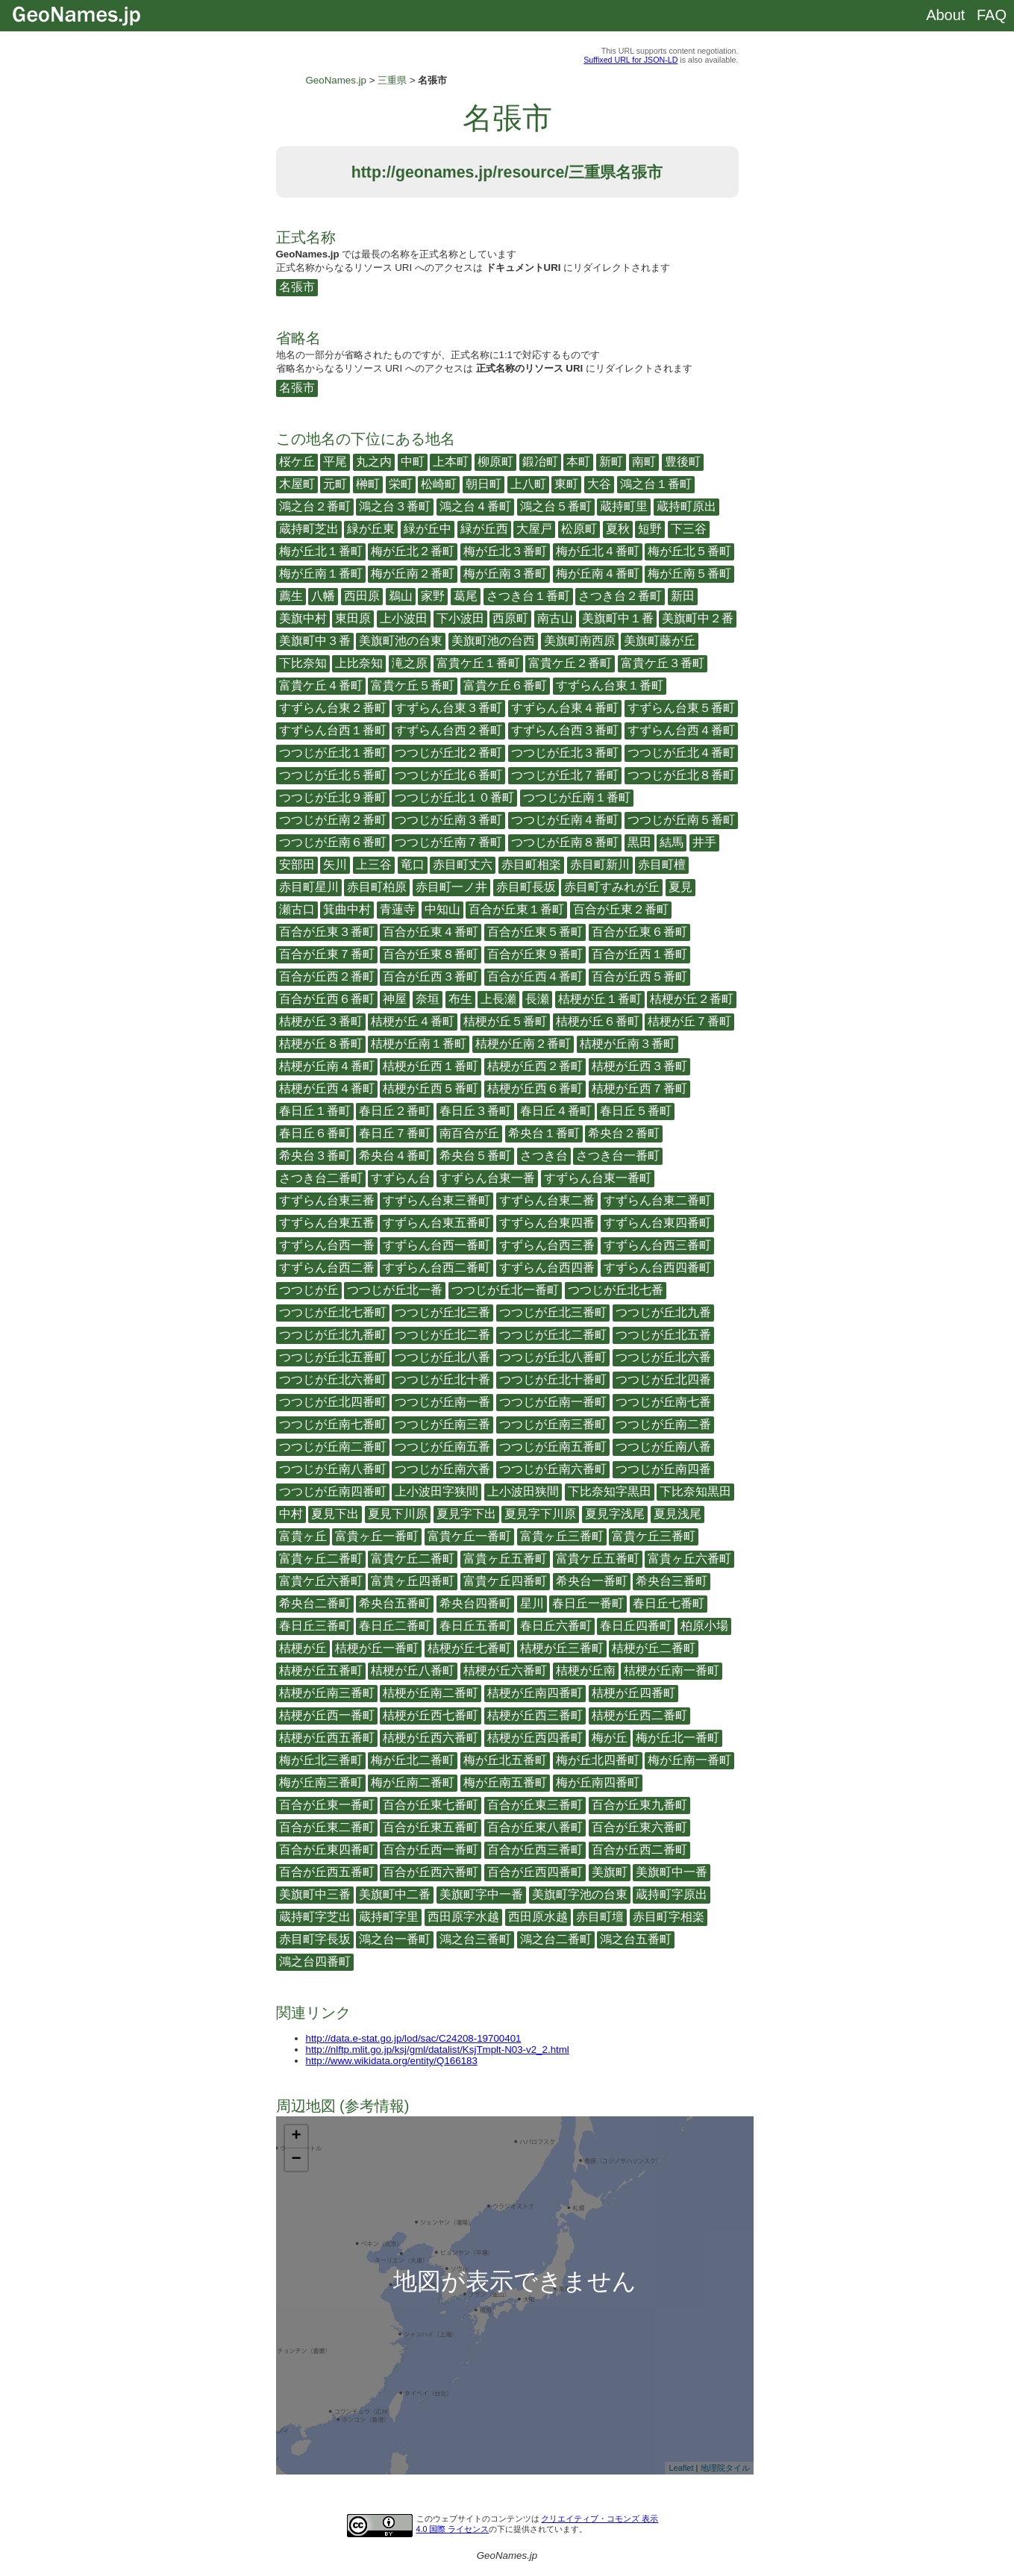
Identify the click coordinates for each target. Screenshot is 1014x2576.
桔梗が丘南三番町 (327, 1692)
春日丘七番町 (668, 1603)
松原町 (579, 528)
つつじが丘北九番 (663, 1312)
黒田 (639, 842)
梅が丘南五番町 (505, 1782)
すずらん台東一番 (487, 1178)
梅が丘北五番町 (505, 1760)
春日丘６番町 (315, 1133)
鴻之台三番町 (475, 1939)
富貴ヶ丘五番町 (505, 1558)
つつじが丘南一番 (442, 1401)
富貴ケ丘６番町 (505, 685)
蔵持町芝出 (309, 528)
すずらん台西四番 (547, 1267)
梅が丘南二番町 (412, 1782)
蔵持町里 (624, 506)
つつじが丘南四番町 (332, 1491)
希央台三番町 (671, 1581)
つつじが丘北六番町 (332, 1379)
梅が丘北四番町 (597, 1760)
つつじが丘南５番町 (681, 819)
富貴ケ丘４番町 (321, 685)
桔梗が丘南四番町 (535, 1692)
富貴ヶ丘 (303, 1536)
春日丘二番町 (395, 1625)
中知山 (442, 909)
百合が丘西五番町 (327, 1872)
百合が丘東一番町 (327, 1804)
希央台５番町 (475, 1155)
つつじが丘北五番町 (332, 1357)
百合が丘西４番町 (535, 976)
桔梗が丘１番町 (600, 998)
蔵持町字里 (389, 1916)
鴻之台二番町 (556, 1939)
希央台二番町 (315, 1603)
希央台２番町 (624, 1133)
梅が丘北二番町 (412, 1760)
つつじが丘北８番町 (681, 775)
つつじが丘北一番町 (505, 1290)
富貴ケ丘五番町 (597, 1558)
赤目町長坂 (526, 887)
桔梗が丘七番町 (469, 1648)
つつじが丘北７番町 (565, 775)
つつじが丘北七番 (615, 1290)
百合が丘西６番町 (327, 998)
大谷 (599, 484)
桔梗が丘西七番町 (430, 1715)
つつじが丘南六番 (442, 1469)
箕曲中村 (347, 909)
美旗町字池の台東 (580, 1894)
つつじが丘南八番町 (332, 1469)
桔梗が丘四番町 (633, 1692)
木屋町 (297, 484)
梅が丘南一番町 (689, 1760)
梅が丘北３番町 (505, 551)
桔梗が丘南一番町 (671, 1670)
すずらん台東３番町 (448, 707)
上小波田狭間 (523, 1491)
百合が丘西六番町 (430, 1872)
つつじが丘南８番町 (565, 842)
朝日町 (483, 484)
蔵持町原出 (686, 506)
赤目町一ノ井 (451, 887)
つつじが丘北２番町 (448, 752)
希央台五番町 (395, 1603)
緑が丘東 (371, 528)
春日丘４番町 (556, 1110)
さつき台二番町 (321, 1178)
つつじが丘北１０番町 (454, 797)
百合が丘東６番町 (639, 931)
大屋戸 (534, 528)
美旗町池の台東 (400, 640)
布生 (460, 998)
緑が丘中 (427, 528)
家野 (433, 596)
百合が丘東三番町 (535, 1804)
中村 (291, 1513)
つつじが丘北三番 (442, 1312)
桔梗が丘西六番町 (430, 1737)
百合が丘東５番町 (535, 931)
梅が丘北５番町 (689, 551)
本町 (578, 461)
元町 (335, 484)
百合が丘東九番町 (639, 1804)
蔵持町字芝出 (315, 1916)
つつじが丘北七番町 (332, 1312)
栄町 (401, 484)
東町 (566, 484)
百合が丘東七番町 (430, 1804)
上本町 (451, 461)
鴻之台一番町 (395, 1939)
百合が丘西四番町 (535, 1872)
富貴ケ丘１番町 (478, 663)
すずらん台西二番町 (436, 1267)
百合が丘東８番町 (430, 954)
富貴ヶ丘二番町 (321, 1558)
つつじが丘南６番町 (332, 842)
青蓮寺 (398, 909)
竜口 (413, 864)
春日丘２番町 (395, 1110)
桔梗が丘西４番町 (327, 1088)
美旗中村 (303, 618)
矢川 (335, 864)
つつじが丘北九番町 (332, 1334)
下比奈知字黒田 (609, 1491)
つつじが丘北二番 (442, 1334)
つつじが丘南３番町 (448, 819)
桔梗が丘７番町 (689, 1021)
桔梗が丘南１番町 (418, 1043)
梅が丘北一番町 (677, 1737)
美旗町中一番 (671, 1872)
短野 (650, 528)
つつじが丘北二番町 (553, 1334)
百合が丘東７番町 (327, 954)
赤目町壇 (600, 1916)
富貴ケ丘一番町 (469, 1536)
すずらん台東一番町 (597, 1178)
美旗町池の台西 (493, 640)
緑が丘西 (484, 528)
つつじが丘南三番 (442, 1424)
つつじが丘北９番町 (332, 797)
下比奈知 (303, 663)
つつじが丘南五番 (442, 1446)
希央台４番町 (395, 1155)
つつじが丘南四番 (663, 1469)
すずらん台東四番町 (657, 1222)
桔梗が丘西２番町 (535, 1066)
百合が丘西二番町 (639, 1849)
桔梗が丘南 (586, 1670)
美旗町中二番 (395, 1894)
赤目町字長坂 (315, 1939)
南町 (644, 461)
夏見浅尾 (677, 1513)
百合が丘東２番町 (621, 909)
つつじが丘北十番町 (553, 1379)
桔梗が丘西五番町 (327, 1737)
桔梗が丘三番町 (562, 1648)
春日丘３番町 (475, 1110)
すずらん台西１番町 (332, 730)
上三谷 (374, 864)
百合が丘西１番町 (639, 954)
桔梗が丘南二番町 (430, 1692)
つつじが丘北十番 (442, 1379)
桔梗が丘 (303, 1648)
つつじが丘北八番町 (553, 1357)
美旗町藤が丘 (659, 640)
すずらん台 (401, 1178)
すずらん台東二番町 (657, 1200)
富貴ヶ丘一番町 (377, 1536)
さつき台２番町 (620, 596)
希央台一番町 (592, 1581)
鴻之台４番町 (475, 506)
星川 (532, 1603)
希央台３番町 (315, 1155)
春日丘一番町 (588, 1603)
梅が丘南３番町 (505, 573)
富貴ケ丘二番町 (412, 1558)
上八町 (528, 484)
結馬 (671, 842)
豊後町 (683, 461)
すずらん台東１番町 (609, 685)
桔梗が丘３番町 (321, 1021)
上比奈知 (359, 663)
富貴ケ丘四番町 (505, 1581)
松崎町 (439, 484)
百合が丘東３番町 (327, 931)
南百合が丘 (469, 1133)
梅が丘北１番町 (321, 551)
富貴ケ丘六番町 (321, 1581)
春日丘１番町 (315, 1110)
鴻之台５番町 (556, 506)
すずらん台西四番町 (657, 1267)
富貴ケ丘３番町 (662, 663)
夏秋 (618, 528)
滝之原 (410, 663)
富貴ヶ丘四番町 (412, 1581)
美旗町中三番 (315, 1894)
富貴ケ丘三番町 (653, 1536)
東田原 (353, 618)
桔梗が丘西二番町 (639, 1715)
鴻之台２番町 (315, 506)
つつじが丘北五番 (663, 1334)
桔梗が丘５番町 (505, 1021)
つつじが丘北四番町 (332, 1401)
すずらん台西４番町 (681, 730)
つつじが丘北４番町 (681, 752)
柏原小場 (704, 1625)
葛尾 (466, 596)
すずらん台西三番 (547, 1245)
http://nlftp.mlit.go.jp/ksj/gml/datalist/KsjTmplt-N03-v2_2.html (437, 2049)
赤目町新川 (600, 864)
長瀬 (537, 998)
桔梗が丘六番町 (505, 1670)
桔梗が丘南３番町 (627, 1043)
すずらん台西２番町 (448, 730)
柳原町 (495, 461)
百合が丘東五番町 (430, 1827)
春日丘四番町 (636, 1625)
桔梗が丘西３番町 (639, 1066)
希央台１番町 (544, 1133)
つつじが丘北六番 (663, 1357)
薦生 (291, 596)
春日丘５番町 (636, 1110)
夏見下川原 (398, 1513)
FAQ (992, 15)
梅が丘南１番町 (321, 573)
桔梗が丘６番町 (597, 1021)
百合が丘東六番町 (639, 1827)
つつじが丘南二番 (663, 1424)
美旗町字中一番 (481, 1894)
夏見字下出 (466, 1513)
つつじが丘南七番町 (332, 1424)
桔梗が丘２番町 (691, 998)
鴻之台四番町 (315, 1961)
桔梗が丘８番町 (321, 1043)
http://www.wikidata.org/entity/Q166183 (392, 2060)
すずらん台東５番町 (681, 707)
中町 (413, 461)
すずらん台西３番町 (565, 730)
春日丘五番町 (475, 1625)
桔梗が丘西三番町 (535, 1715)
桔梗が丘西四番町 (535, 1737)
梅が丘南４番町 (597, 573)
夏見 (680, 887)
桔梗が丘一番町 (377, 1648)
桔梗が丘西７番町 (639, 1088)
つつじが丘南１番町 (576, 797)
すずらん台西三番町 (657, 1245)
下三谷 (689, 528)
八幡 (323, 596)
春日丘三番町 (315, 1625)
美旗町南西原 (580, 640)
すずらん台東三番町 (436, 1200)
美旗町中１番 (618, 618)
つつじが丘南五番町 (553, 1446)
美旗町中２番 (697, 618)
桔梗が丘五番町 (321, 1670)
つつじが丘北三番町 (553, 1312)
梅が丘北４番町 (597, 551)
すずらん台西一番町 (436, 1245)
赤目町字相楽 (668, 1916)
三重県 (392, 80)
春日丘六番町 (556, 1625)
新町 (611, 461)
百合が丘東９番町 (535, 954)
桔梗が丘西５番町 (430, 1088)
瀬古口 (297, 909)
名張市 (297, 287)
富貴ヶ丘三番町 (562, 1536)
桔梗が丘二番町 (653, 1648)
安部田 (297, 864)
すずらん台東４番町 (565, 707)
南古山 (555, 618)
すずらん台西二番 (327, 1267)
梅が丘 (610, 1737)
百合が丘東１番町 (516, 909)
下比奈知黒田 (695, 1491)
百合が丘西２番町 (327, 976)
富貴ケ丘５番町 (412, 685)
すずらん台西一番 (327, 1245)
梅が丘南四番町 (597, 1782)
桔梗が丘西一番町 (327, 1715)
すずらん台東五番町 (436, 1222)
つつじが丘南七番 (663, 1401)
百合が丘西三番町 (535, 1849)
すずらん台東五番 (327, 1222)
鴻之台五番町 (636, 1939)
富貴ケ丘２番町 (570, 663)
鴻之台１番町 (656, 484)
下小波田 (460, 618)
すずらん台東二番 (547, 1200)
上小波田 (404, 618)
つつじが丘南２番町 (332, 819)
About (945, 15)
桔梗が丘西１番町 (430, 1066)
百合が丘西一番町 (430, 1849)
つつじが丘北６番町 (448, 775)
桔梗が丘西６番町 (535, 1088)
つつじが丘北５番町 (332, 775)
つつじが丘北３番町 (565, 752)
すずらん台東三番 (327, 1200)
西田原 (362, 596)
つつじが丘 (309, 1290)
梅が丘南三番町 (321, 1782)
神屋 (395, 998)
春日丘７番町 (395, 1133)
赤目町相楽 (531, 864)
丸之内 (374, 461)
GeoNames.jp (336, 80)
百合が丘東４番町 (430, 931)
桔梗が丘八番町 (412, 1670)
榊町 (368, 484)
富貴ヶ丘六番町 (689, 1558)
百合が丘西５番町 (639, 976)
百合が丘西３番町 (430, 976)
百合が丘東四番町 (327, 1849)
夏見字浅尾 (615, 1513)
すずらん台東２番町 (332, 707)
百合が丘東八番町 (535, 1827)
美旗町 (610, 1872)
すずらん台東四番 (547, 1222)
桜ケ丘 (297, 461)
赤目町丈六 (462, 864)
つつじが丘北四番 (663, 1379)
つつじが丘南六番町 (553, 1469)
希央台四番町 (475, 1603)
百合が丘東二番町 (327, 1827)
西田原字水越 (463, 1916)
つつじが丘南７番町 (448, 842)
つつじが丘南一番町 (553, 1401)
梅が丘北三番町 (321, 1760)
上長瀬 (498, 998)
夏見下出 (335, 1513)
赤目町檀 (662, 864)
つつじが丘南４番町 (565, 819)
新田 (683, 596)
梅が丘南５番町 (689, 573)
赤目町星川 (309, 887)
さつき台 (544, 1155)
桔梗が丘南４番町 (327, 1066)
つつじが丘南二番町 (332, 1446)
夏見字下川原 (540, 1513)
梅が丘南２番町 (412, 573)
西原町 (510, 618)
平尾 (335, 461)
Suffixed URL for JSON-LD (630, 59)
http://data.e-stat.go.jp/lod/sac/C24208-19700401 (414, 2038)
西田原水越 (538, 1916)
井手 (704, 842)
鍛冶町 (540, 461)
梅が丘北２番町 (412, 551)
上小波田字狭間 (436, 1491)
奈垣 (427, 998)
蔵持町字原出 (671, 1894)
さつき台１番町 (528, 596)
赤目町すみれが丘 (612, 887)
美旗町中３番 (315, 640)
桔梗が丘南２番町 (523, 1043)
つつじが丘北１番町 (332, 752)
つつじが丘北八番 (442, 1357)
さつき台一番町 (618, 1155)
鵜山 (401, 596)
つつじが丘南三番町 (553, 1424)
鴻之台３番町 (395, 506)
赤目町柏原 (377, 887)
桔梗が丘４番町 (412, 1021)
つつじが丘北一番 (394, 1290)
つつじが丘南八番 (663, 1446)
